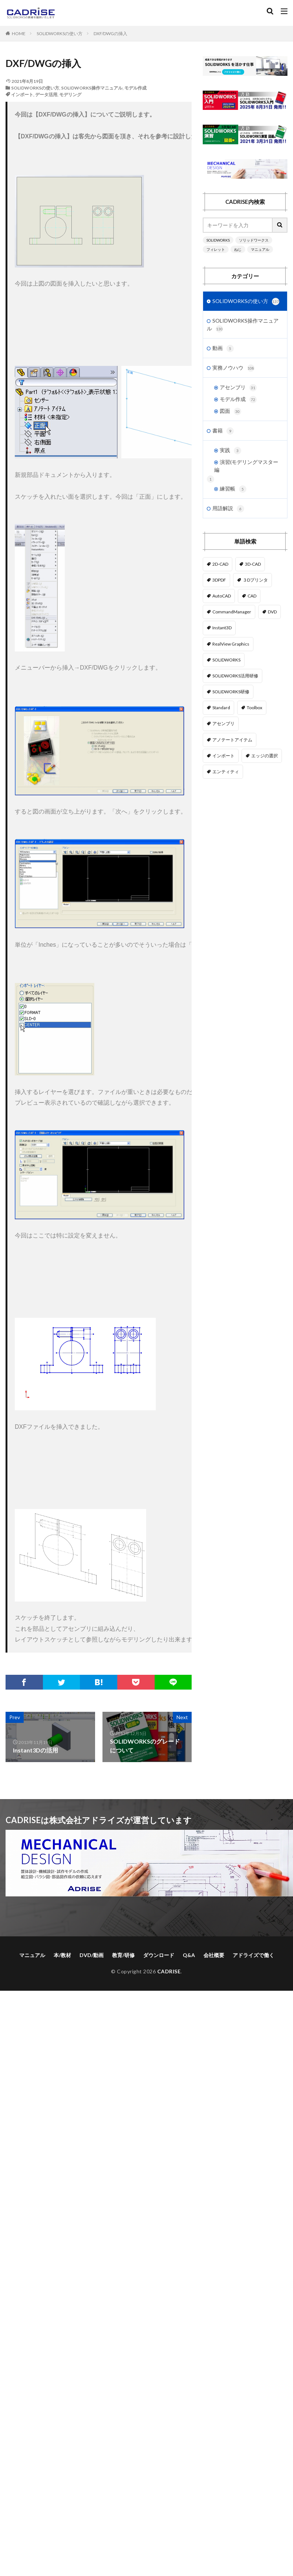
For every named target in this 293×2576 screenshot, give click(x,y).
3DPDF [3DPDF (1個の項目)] (219, 580)
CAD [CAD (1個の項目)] (251, 596)
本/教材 (62, 1955)
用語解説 (228, 508)
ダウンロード (158, 1955)
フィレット (215, 249)
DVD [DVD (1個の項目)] (272, 611)
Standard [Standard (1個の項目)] (221, 707)
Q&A (189, 1955)
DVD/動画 (92, 1955)
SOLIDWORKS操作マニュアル (91, 88)
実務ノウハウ (233, 368)
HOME (19, 33)
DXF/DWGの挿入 (110, 33)
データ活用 (46, 94)
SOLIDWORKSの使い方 (59, 33)
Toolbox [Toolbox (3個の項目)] (254, 707)
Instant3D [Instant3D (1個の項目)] (222, 627)
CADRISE (169, 1971)
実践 (230, 450)
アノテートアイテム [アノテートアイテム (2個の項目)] (232, 740)
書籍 (223, 431)
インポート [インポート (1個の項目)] (223, 755)
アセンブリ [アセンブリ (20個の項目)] (223, 723)
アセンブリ (238, 387)
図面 (230, 411)
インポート (22, 94)
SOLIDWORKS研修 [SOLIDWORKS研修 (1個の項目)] (230, 691)
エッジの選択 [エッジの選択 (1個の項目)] (264, 755)
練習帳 (233, 489)
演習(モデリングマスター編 (246, 466)
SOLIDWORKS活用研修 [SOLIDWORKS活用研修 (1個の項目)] (235, 675)
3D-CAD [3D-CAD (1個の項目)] (253, 564)
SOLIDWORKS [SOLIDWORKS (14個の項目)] (226, 660)
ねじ (238, 249)
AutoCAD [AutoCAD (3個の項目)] (221, 596)
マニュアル (260, 249)
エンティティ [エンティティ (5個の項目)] (225, 771)
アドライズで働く (253, 1955)
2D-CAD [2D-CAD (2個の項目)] (220, 564)
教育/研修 (123, 1955)
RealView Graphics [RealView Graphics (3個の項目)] (230, 644)
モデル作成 (135, 88)
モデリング (70, 94)
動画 (223, 348)
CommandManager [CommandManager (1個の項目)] (231, 611)
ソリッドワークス (254, 240)
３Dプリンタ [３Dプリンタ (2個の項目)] (255, 580)
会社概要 (213, 1955)
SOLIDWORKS (218, 240)
